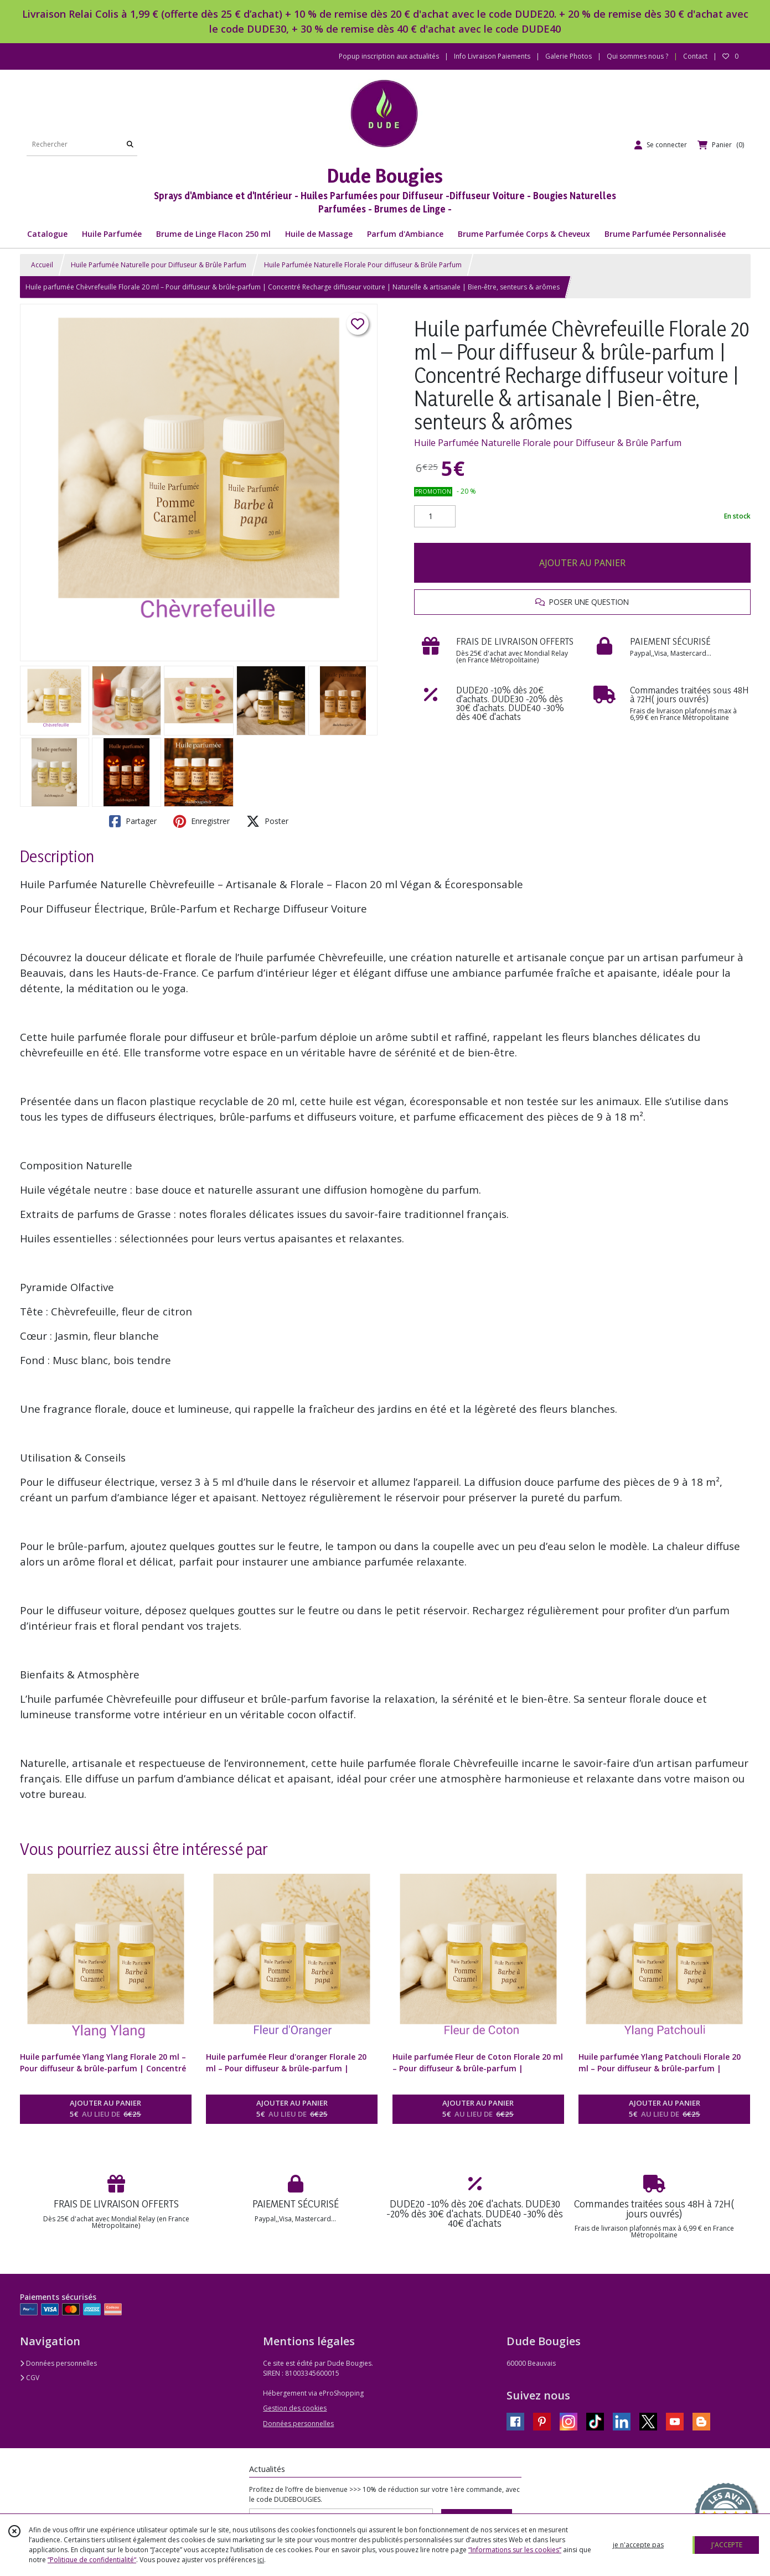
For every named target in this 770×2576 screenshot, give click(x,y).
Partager (133, 821)
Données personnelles (58, 2363)
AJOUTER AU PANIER (582, 563)
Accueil (42, 264)
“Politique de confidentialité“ (92, 2559)
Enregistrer (201, 821)
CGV (29, 2377)
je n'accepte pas (638, 2544)
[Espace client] (660, 145)
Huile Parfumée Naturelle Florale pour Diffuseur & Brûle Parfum (547, 443)
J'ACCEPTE (726, 2544)
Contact (695, 56)
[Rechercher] (130, 145)
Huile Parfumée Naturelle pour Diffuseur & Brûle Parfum (158, 264)
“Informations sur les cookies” (514, 2549)
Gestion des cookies (295, 2408)
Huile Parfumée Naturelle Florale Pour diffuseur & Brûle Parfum (363, 264)
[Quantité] (435, 516)
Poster (267, 821)
